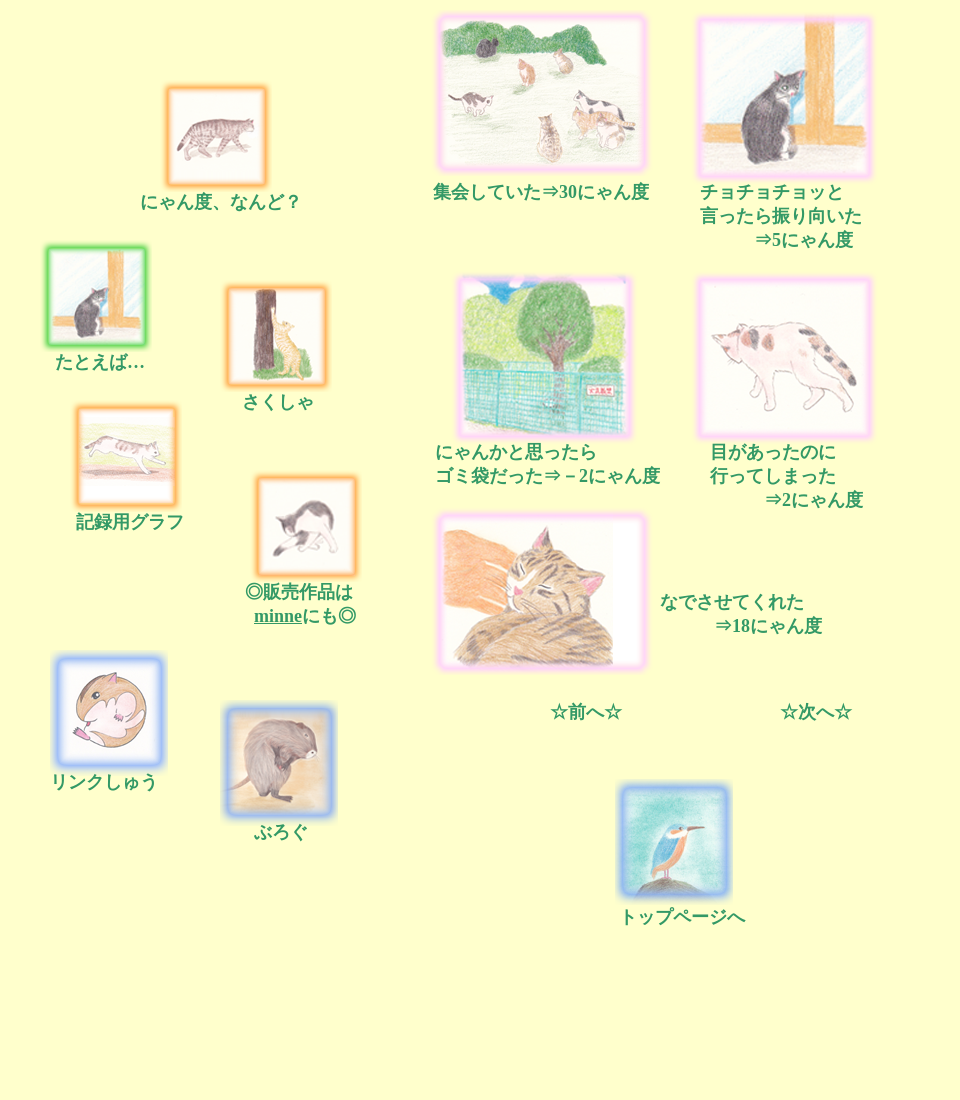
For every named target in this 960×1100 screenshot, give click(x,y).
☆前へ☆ (586, 712)
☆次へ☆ (816, 712)
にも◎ (300, 616)
